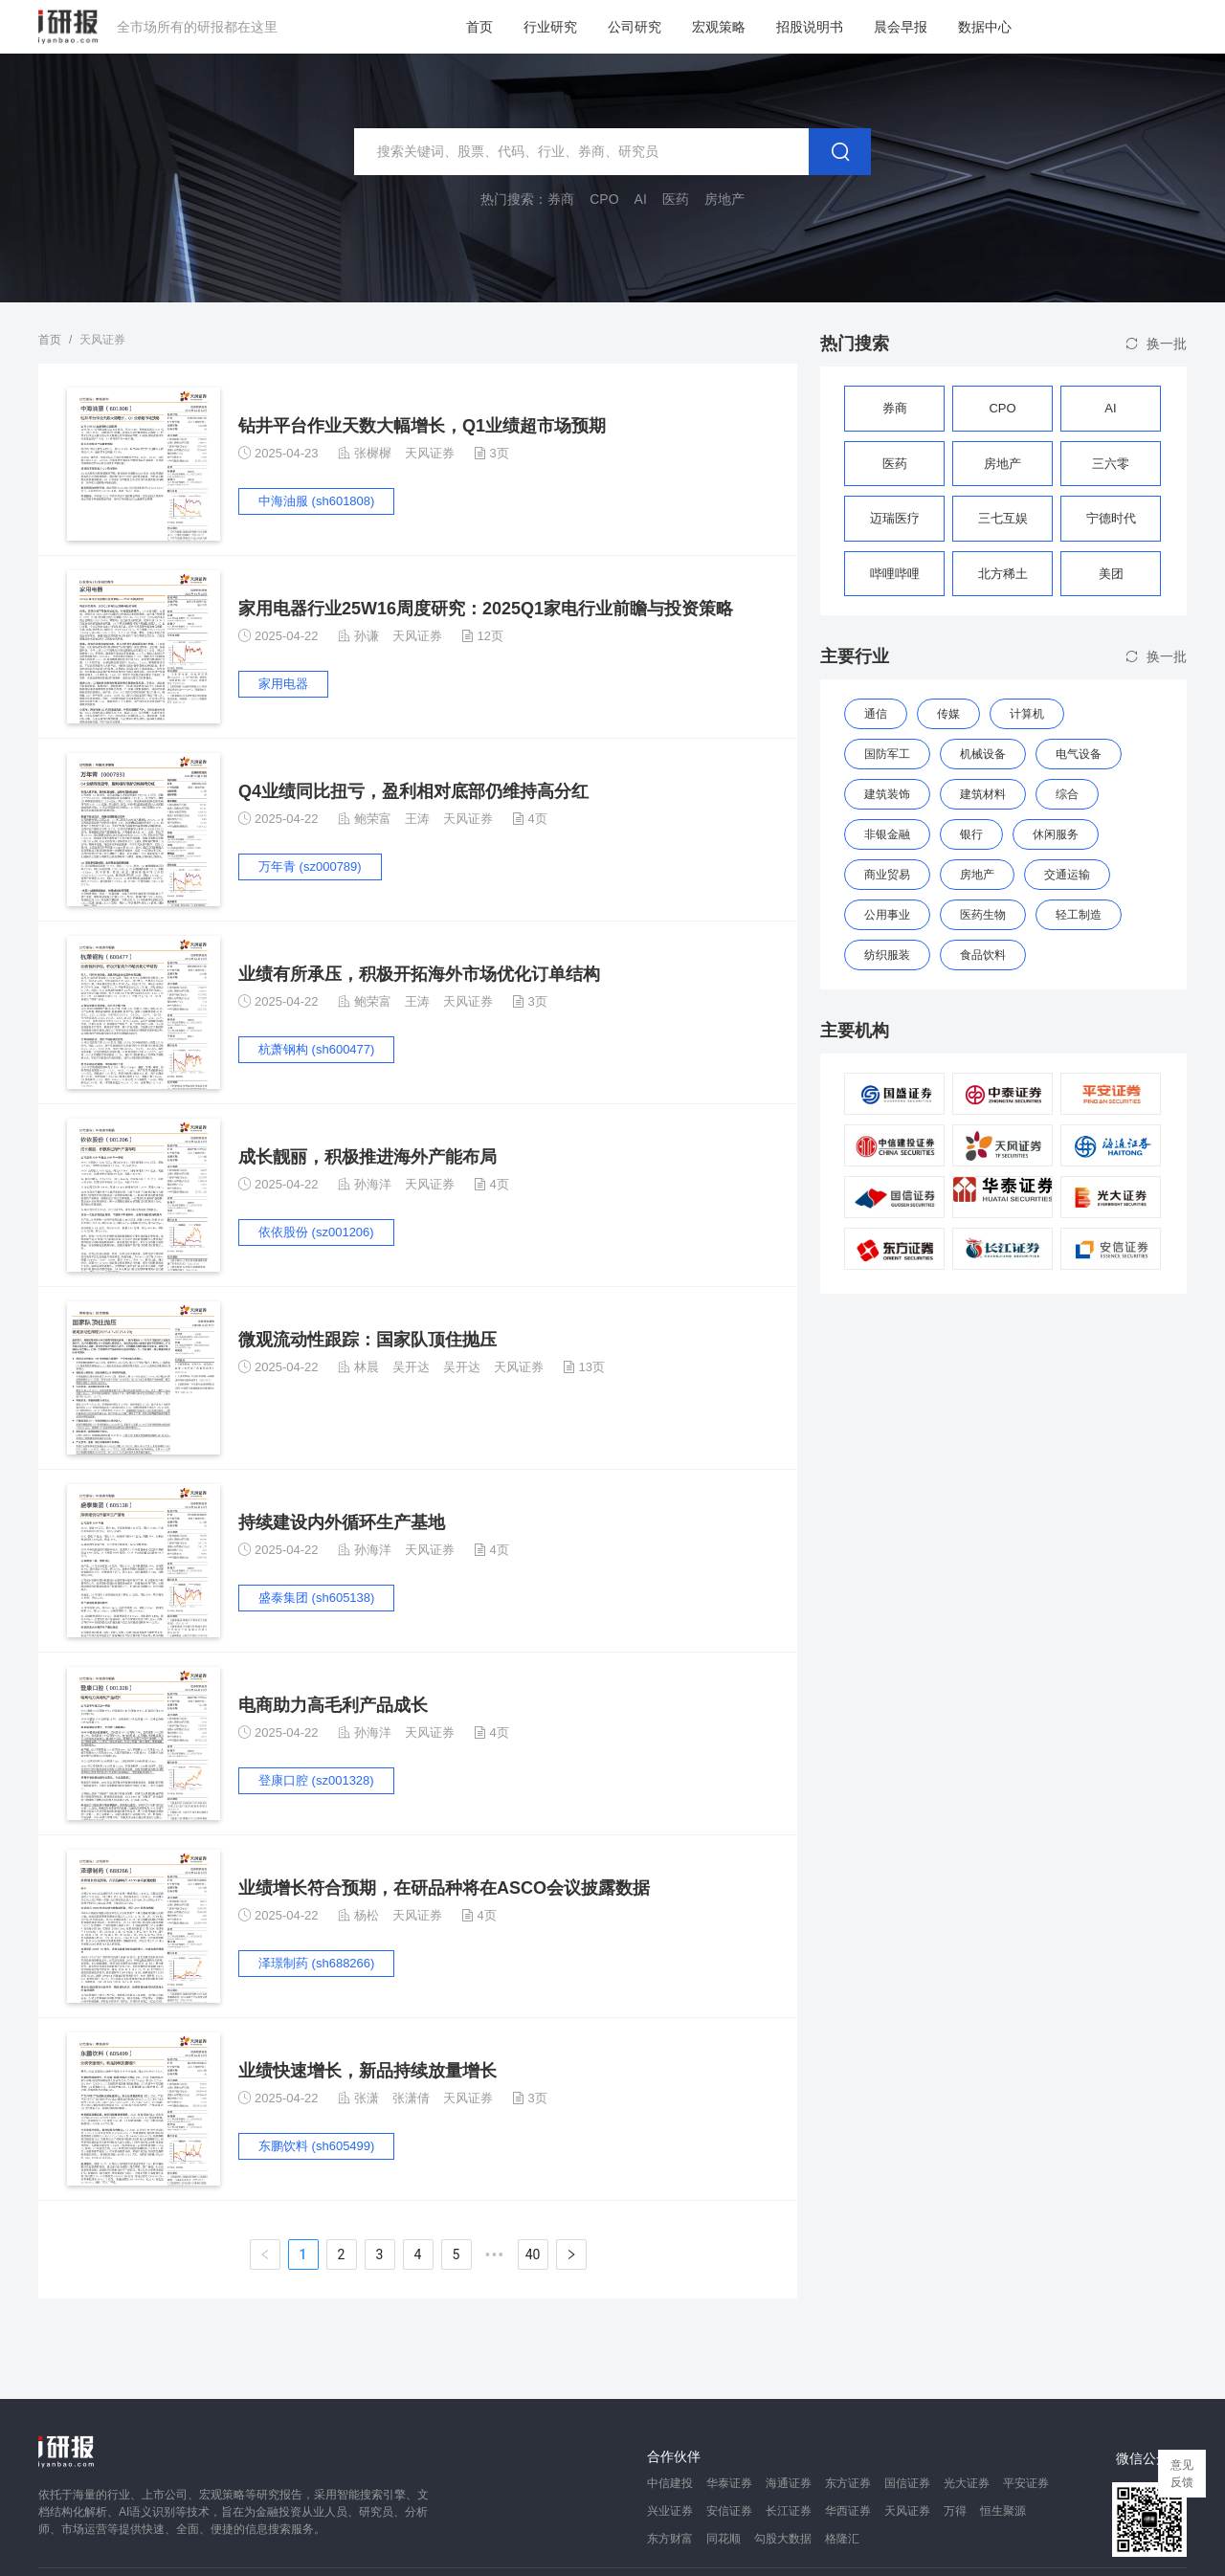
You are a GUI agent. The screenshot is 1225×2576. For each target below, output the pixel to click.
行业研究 (550, 26)
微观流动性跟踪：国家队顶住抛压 (367, 1339)
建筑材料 (983, 794)
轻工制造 (1079, 915)
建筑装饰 (887, 794)
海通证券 (789, 2483)
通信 (875, 714)
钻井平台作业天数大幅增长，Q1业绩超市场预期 (422, 425)
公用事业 (887, 915)
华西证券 (848, 2511)
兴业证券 (670, 2511)
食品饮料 (983, 955)
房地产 (977, 874)
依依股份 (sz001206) (316, 1232)
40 (533, 2254)
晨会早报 (900, 26)
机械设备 (983, 754)
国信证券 (907, 2483)
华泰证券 (729, 2483)
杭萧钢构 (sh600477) (316, 1049)
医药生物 (983, 915)
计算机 (1027, 714)
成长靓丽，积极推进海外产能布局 (367, 1156)
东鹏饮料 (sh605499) (316, 2146)
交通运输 (1067, 874)
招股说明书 (809, 26)
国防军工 (887, 754)
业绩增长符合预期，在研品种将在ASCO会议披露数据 (444, 1888)
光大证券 (967, 2483)
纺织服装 (887, 955)
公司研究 (634, 26)
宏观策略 (719, 26)
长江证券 (789, 2511)
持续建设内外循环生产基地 (341, 1522)
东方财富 (670, 2538)
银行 (971, 834)
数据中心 (985, 26)
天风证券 (430, 453)
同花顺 (723, 2538)
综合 (1067, 794)
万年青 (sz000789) (310, 866)
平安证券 (1026, 2483)
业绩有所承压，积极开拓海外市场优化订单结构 (419, 974)
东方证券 (848, 2483)
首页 (479, 26)
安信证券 (729, 2511)
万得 (955, 2511)
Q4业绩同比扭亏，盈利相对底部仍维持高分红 (413, 791)
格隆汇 (842, 2538)
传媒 (948, 714)
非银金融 (887, 834)
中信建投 (670, 2483)
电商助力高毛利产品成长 (333, 1705)
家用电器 (283, 684)
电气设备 (1079, 754)
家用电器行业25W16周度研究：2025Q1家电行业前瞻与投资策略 (485, 608)
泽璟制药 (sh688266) (316, 1963)
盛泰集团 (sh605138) (316, 1597)
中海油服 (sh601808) (316, 501)
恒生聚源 (1003, 2511)
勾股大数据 (783, 2538)
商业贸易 (887, 874)
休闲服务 (1056, 834)
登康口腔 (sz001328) (316, 1780)
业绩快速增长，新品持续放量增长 (367, 2070)
